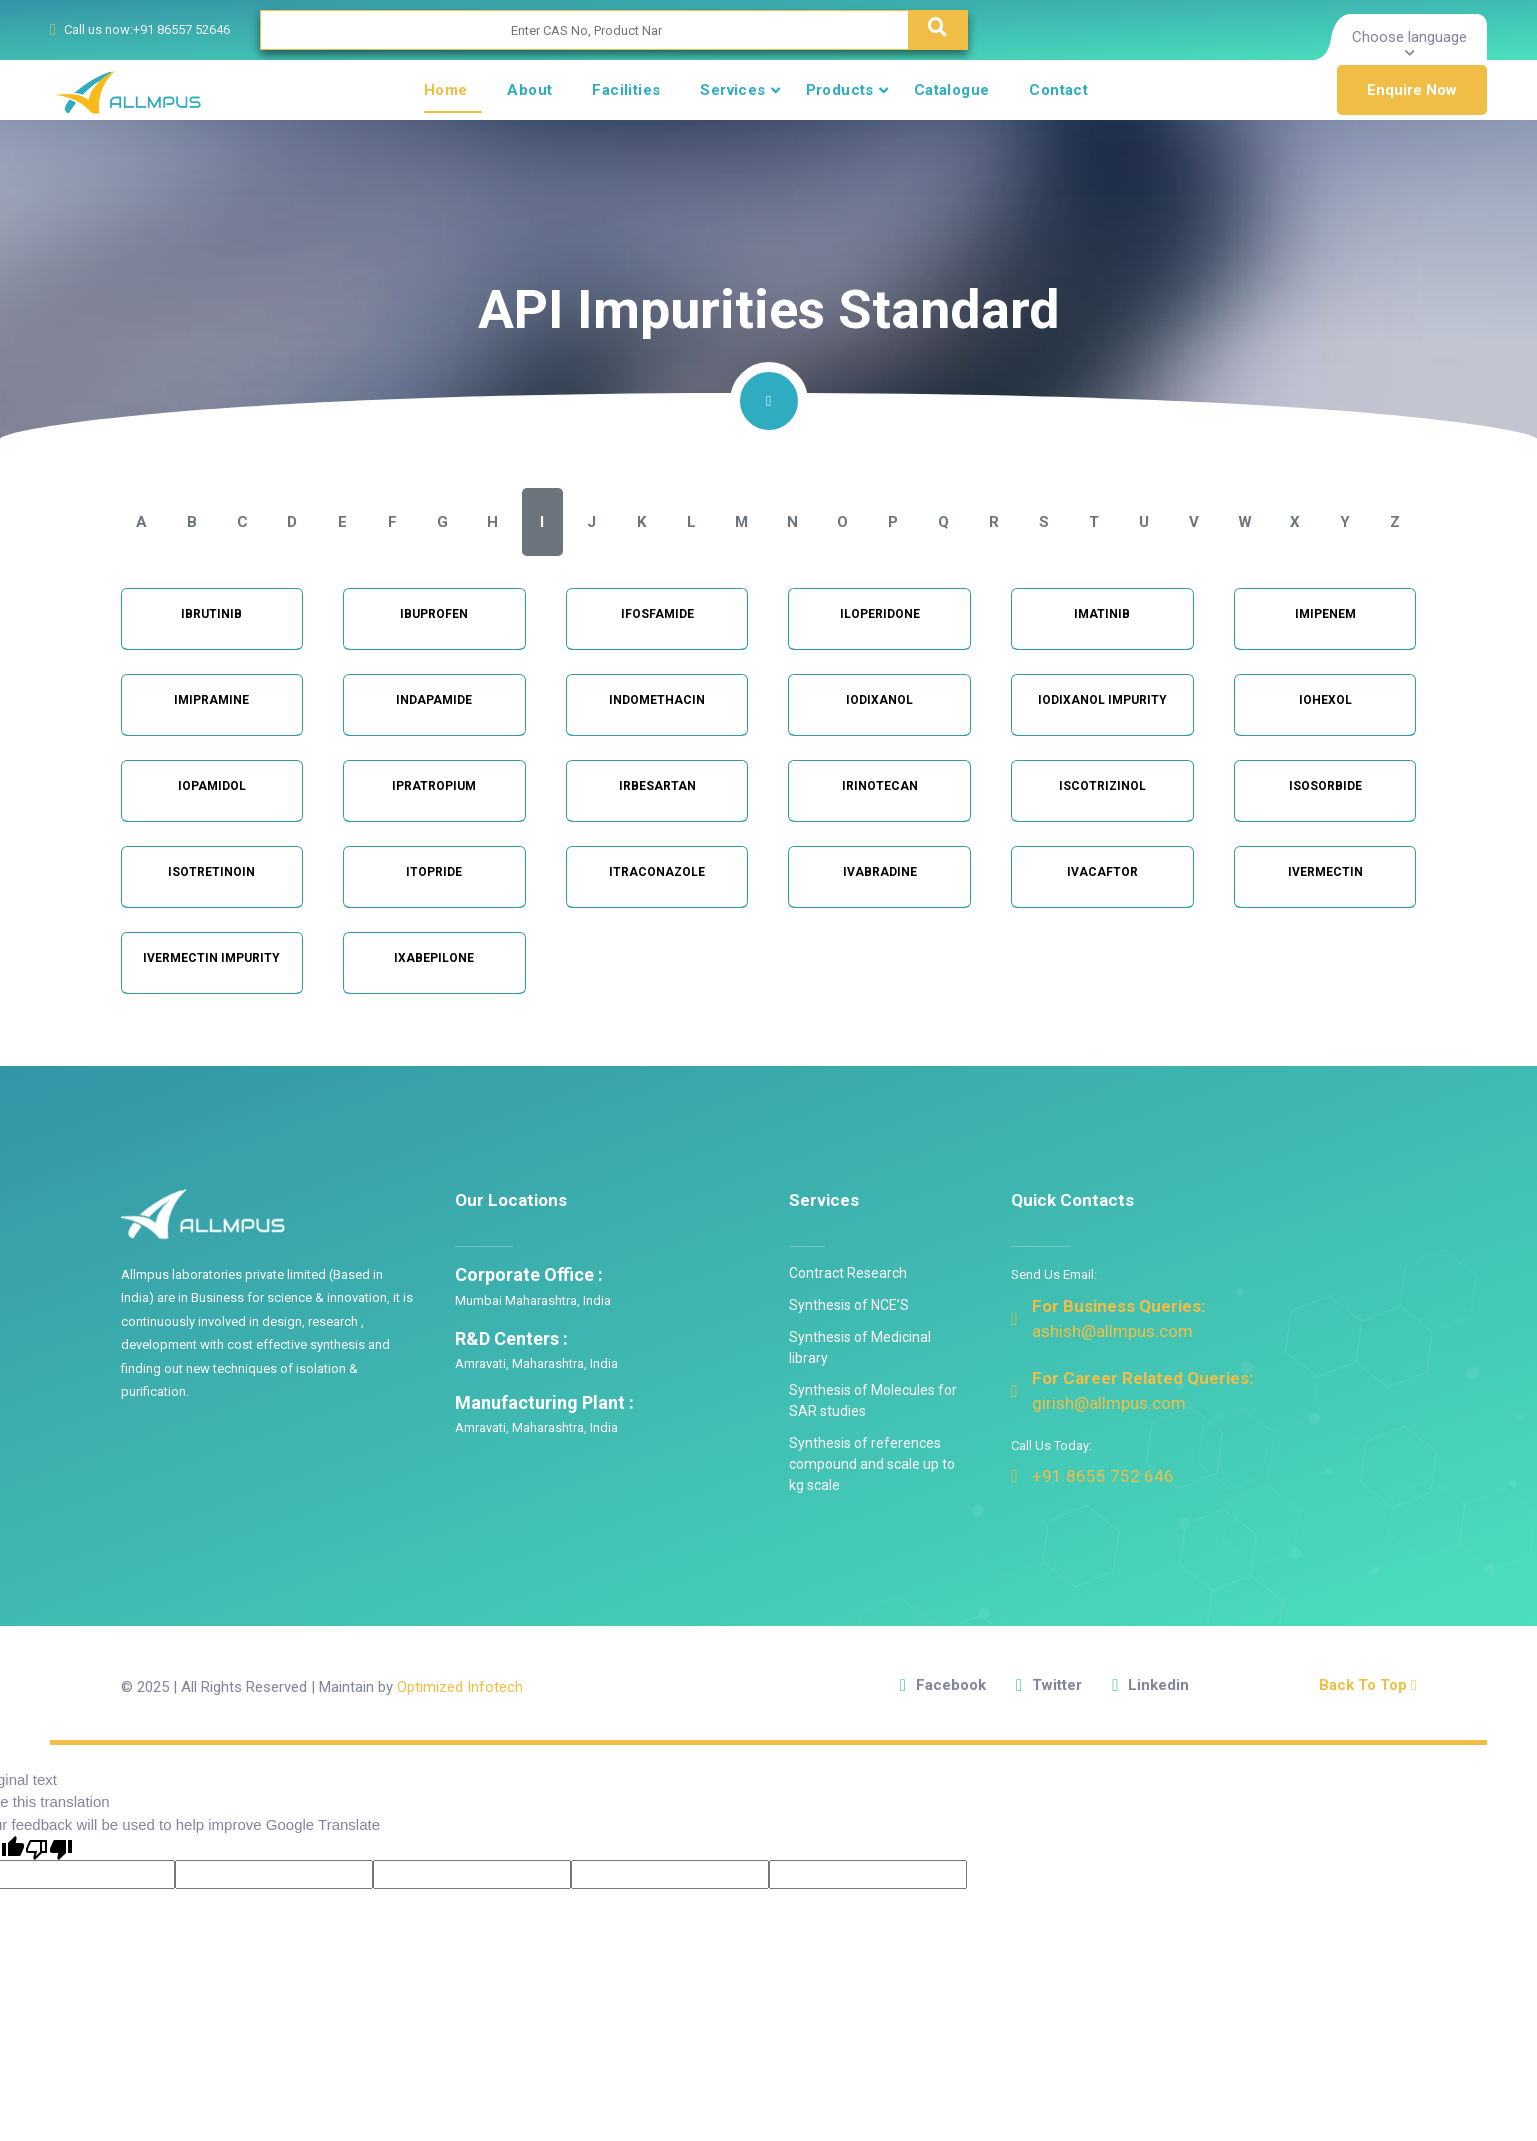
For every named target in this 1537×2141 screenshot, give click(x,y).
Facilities (626, 90)
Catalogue (952, 90)
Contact (1058, 90)
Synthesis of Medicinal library (860, 1347)
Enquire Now (1412, 90)
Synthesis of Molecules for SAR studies (873, 1400)
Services (732, 90)
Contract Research (848, 1273)
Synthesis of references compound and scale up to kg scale (872, 1464)
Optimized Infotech (460, 1687)
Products (840, 90)
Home (446, 90)
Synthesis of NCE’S (849, 1305)
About (529, 90)
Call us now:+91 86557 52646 (147, 29)
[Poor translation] (49, 1848)
